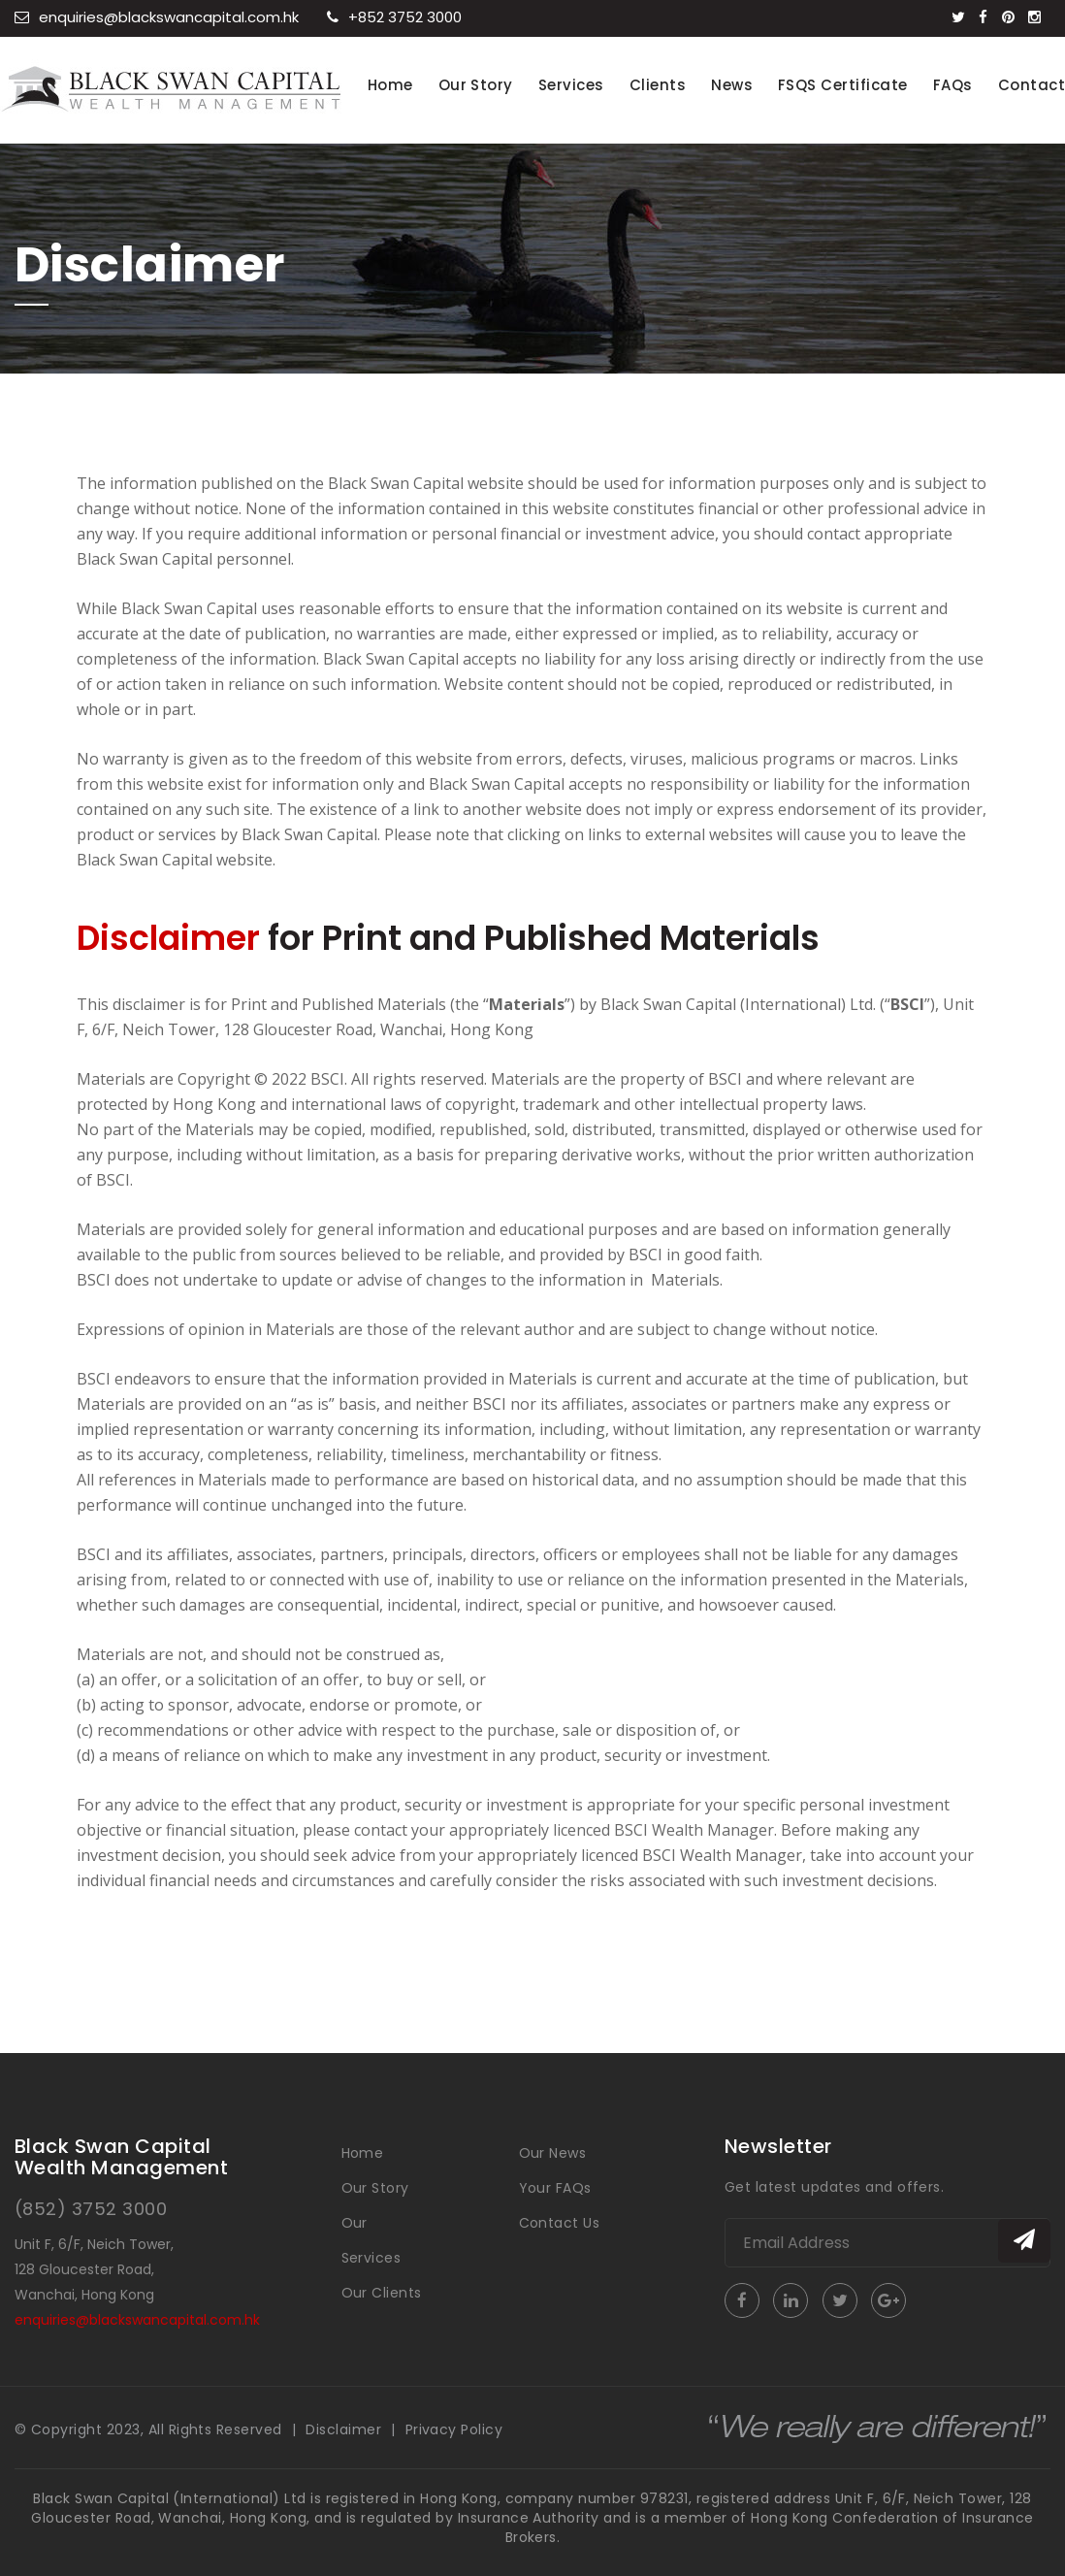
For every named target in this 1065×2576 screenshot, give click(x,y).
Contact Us (559, 2223)
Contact (1031, 85)
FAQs (953, 85)
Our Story (475, 85)
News (732, 85)
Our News (553, 2153)
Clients (657, 85)
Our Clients (381, 2292)
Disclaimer (343, 2429)
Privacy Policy (454, 2429)
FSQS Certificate (843, 85)
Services (571, 85)
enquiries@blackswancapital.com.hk (157, 17)
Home (390, 85)
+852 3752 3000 (394, 17)
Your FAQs (555, 2188)
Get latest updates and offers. (834, 2187)
